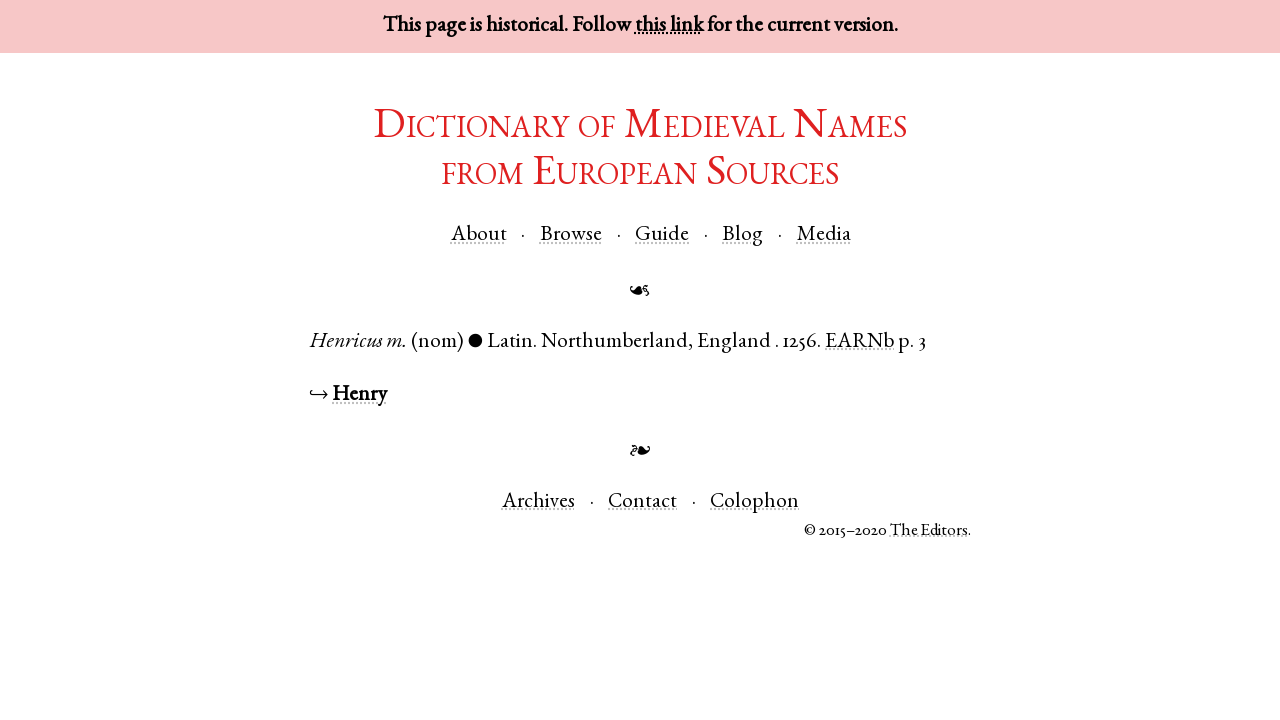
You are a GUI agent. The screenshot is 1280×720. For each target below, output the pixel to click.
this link (669, 26)
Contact (642, 502)
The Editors (929, 531)
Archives (538, 502)
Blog (742, 235)
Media (824, 235)
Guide (662, 235)
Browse (571, 235)
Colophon (754, 502)
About (479, 235)
